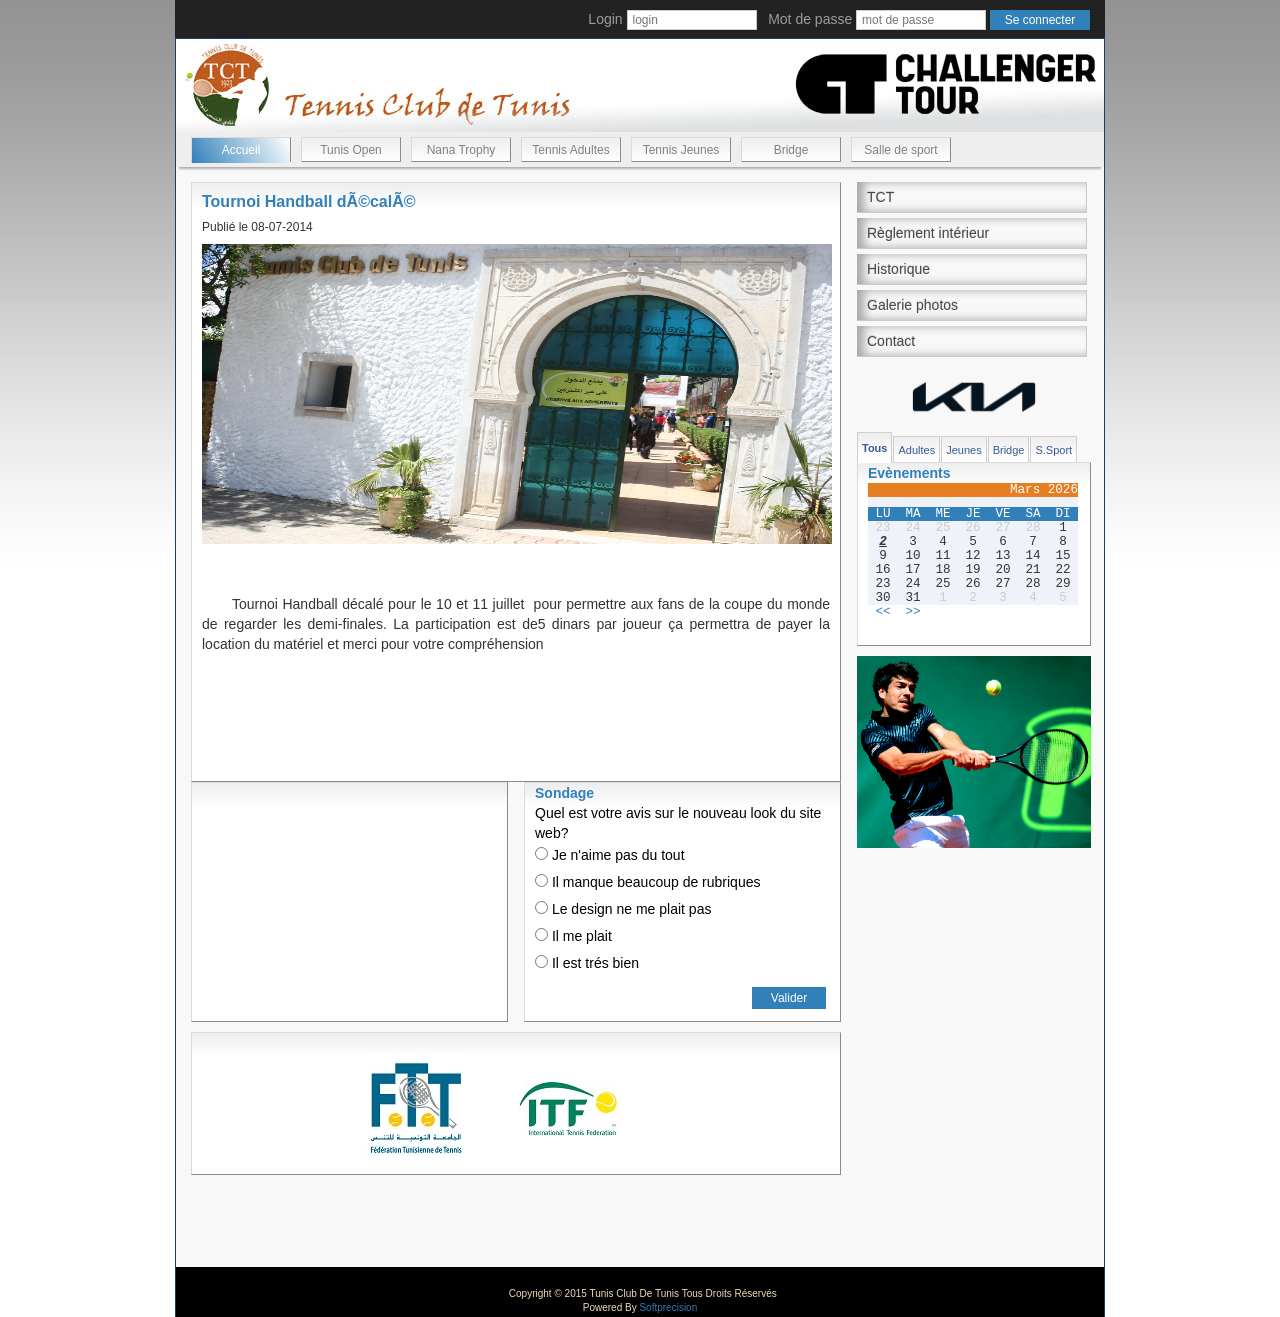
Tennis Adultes (570, 150)
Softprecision (668, 1307)
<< (882, 612)
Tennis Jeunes (681, 150)
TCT (880, 197)
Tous (874, 448)
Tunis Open (351, 150)
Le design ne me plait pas (623, 909)
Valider (789, 998)
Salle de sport (900, 150)
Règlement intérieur (928, 233)
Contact (891, 341)
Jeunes (963, 450)
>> (912, 612)
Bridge (791, 150)
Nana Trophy (461, 150)
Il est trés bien (587, 963)
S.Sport (1053, 450)
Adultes (916, 450)
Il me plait (573, 936)
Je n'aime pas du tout (610, 855)
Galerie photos (912, 305)
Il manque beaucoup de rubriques (647, 882)
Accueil (241, 150)
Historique (898, 269)
